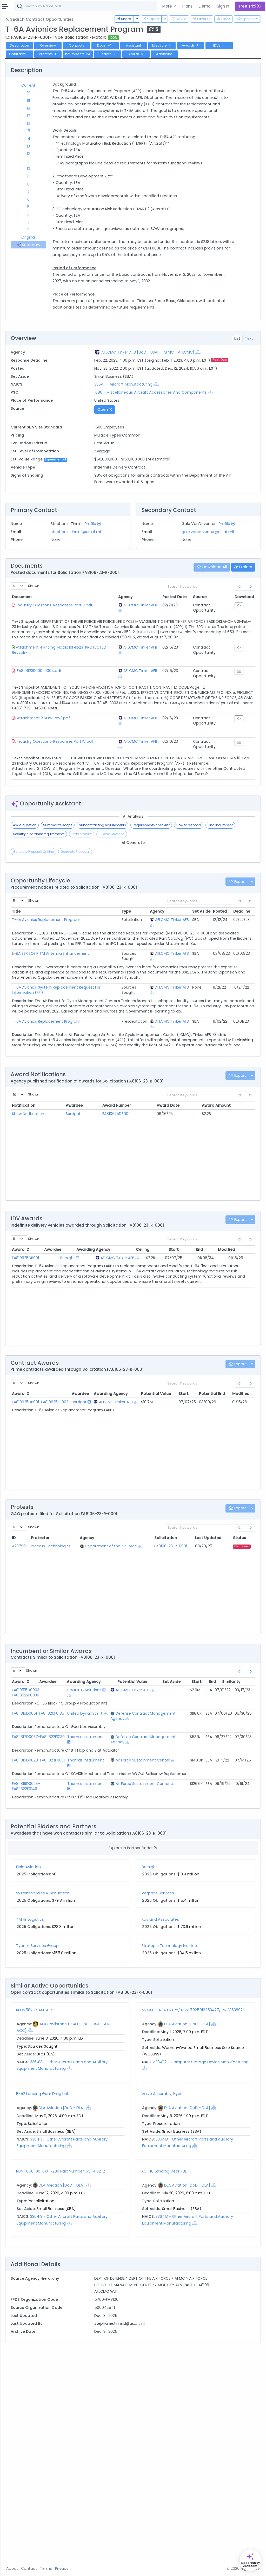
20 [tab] (85, 108)
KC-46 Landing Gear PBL (195, 2371)
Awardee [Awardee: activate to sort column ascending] (122, 1262)
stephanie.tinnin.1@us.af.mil (128, 625)
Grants (18, 58)
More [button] (167, 6)
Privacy (124, 2568)
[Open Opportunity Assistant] (250, 2560)
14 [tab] (86, 153)
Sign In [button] (223, 6)
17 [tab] (85, 130)
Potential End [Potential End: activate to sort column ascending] (233, 1555)
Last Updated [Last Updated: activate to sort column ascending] (217, 1699)
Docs (167, 52)
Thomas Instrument (116, 1917)
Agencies (20, 170)
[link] (250, 687)
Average (144, 538)
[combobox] (154, 6)
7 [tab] (85, 206)
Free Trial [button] (250, 6)
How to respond (87, 960)
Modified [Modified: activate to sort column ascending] (241, 1411)
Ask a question (87, 951)
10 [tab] (85, 184)
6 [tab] (85, 214)
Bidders (227, 60)
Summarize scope (120, 951)
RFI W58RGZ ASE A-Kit (97, 2208)
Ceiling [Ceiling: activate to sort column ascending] (179, 1411)
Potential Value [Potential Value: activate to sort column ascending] (179, 1555)
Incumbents (197, 60)
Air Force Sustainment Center (145, 1953)
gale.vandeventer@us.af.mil (228, 632)
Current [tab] (86, 100)
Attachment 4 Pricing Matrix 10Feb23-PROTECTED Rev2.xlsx (102, 760)
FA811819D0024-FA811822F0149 (88, 1979)
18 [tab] (85, 123)
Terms (108, 2568)
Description (81, 52)
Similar (82, 69)
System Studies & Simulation (105, 2091)
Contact (91, 2568)
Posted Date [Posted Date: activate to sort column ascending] (183, 697)
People (18, 177)
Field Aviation (90, 2064)
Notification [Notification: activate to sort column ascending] (86, 1262)
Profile (145, 617)
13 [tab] (85, 161)
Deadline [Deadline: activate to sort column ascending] (241, 1037)
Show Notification (90, 1270)
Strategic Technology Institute (201, 2143)
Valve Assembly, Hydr (193, 2293)
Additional (110, 69)
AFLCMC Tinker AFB (148, 708)
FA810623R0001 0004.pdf (101, 781)
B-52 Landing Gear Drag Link (104, 2293)
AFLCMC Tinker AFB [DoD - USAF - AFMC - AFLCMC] (189, 413)
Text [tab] (249, 399)
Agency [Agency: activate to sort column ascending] (146, 697)
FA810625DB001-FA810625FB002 (88, 1566)
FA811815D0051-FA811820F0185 (87, 1882)
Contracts (21, 51)
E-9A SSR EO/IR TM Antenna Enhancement (99, 1087)
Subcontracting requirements (164, 951)
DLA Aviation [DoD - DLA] (218, 2224)
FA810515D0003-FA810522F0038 (89, 1854)
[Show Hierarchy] (138, 419)
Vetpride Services (189, 2091)
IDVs (110, 60)
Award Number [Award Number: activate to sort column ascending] (156, 1262)
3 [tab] (86, 237)
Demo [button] (205, 6)
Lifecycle (224, 52)
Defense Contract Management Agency (146, 1887)
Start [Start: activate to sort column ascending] (198, 1411)
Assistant (195, 52)
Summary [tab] (86, 263)
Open (146, 496)
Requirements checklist (213, 951)
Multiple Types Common (159, 522)
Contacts (139, 52)
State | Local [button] (45, 17)
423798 (81, 1707)
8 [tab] (85, 199)
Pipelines (20, 72)
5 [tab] (85, 222)
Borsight (121, 1270)
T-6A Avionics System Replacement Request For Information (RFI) (98, 1129)
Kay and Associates (191, 2117)
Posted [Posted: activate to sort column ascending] (220, 1037)
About (74, 2568)
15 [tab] (86, 146)
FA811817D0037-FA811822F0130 (88, 1917)
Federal (16, 17)
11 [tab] (86, 176)
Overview (110, 52)
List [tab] (237, 399)
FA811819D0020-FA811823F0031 (88, 1950)
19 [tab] (85, 115)
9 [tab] (85, 191)
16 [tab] (85, 138)
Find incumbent (119, 960)
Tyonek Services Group (99, 2143)
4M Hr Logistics (92, 2117)
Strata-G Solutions (114, 1854)
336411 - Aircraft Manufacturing (165, 464)
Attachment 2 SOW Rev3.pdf (105, 833)
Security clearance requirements (164, 960)
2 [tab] (86, 244)
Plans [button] (187, 6)
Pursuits (19, 79)
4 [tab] (85, 229)
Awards (81, 60)
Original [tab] (85, 252)
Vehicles (20, 135)
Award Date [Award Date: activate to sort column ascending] (193, 1262)
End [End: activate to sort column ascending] (216, 1411)
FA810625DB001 (155, 1270)
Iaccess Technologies (103, 1710)
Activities (20, 86)
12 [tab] (85, 168)
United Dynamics (115, 1882)
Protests (167, 60)
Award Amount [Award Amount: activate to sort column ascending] (230, 1262)
